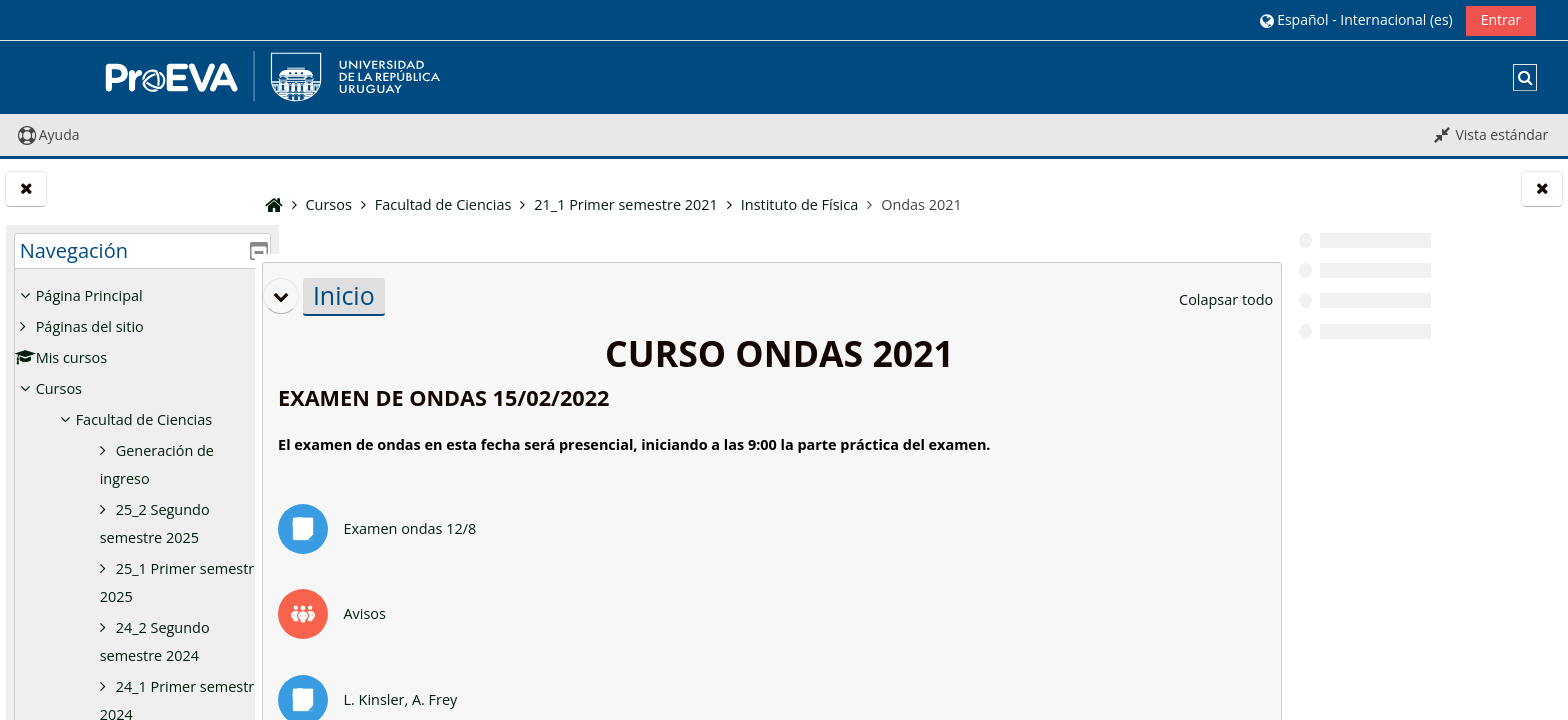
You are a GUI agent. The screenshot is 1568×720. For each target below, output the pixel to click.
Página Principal (89, 295)
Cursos (59, 388)
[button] (1356, 19)
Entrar (1501, 19)
